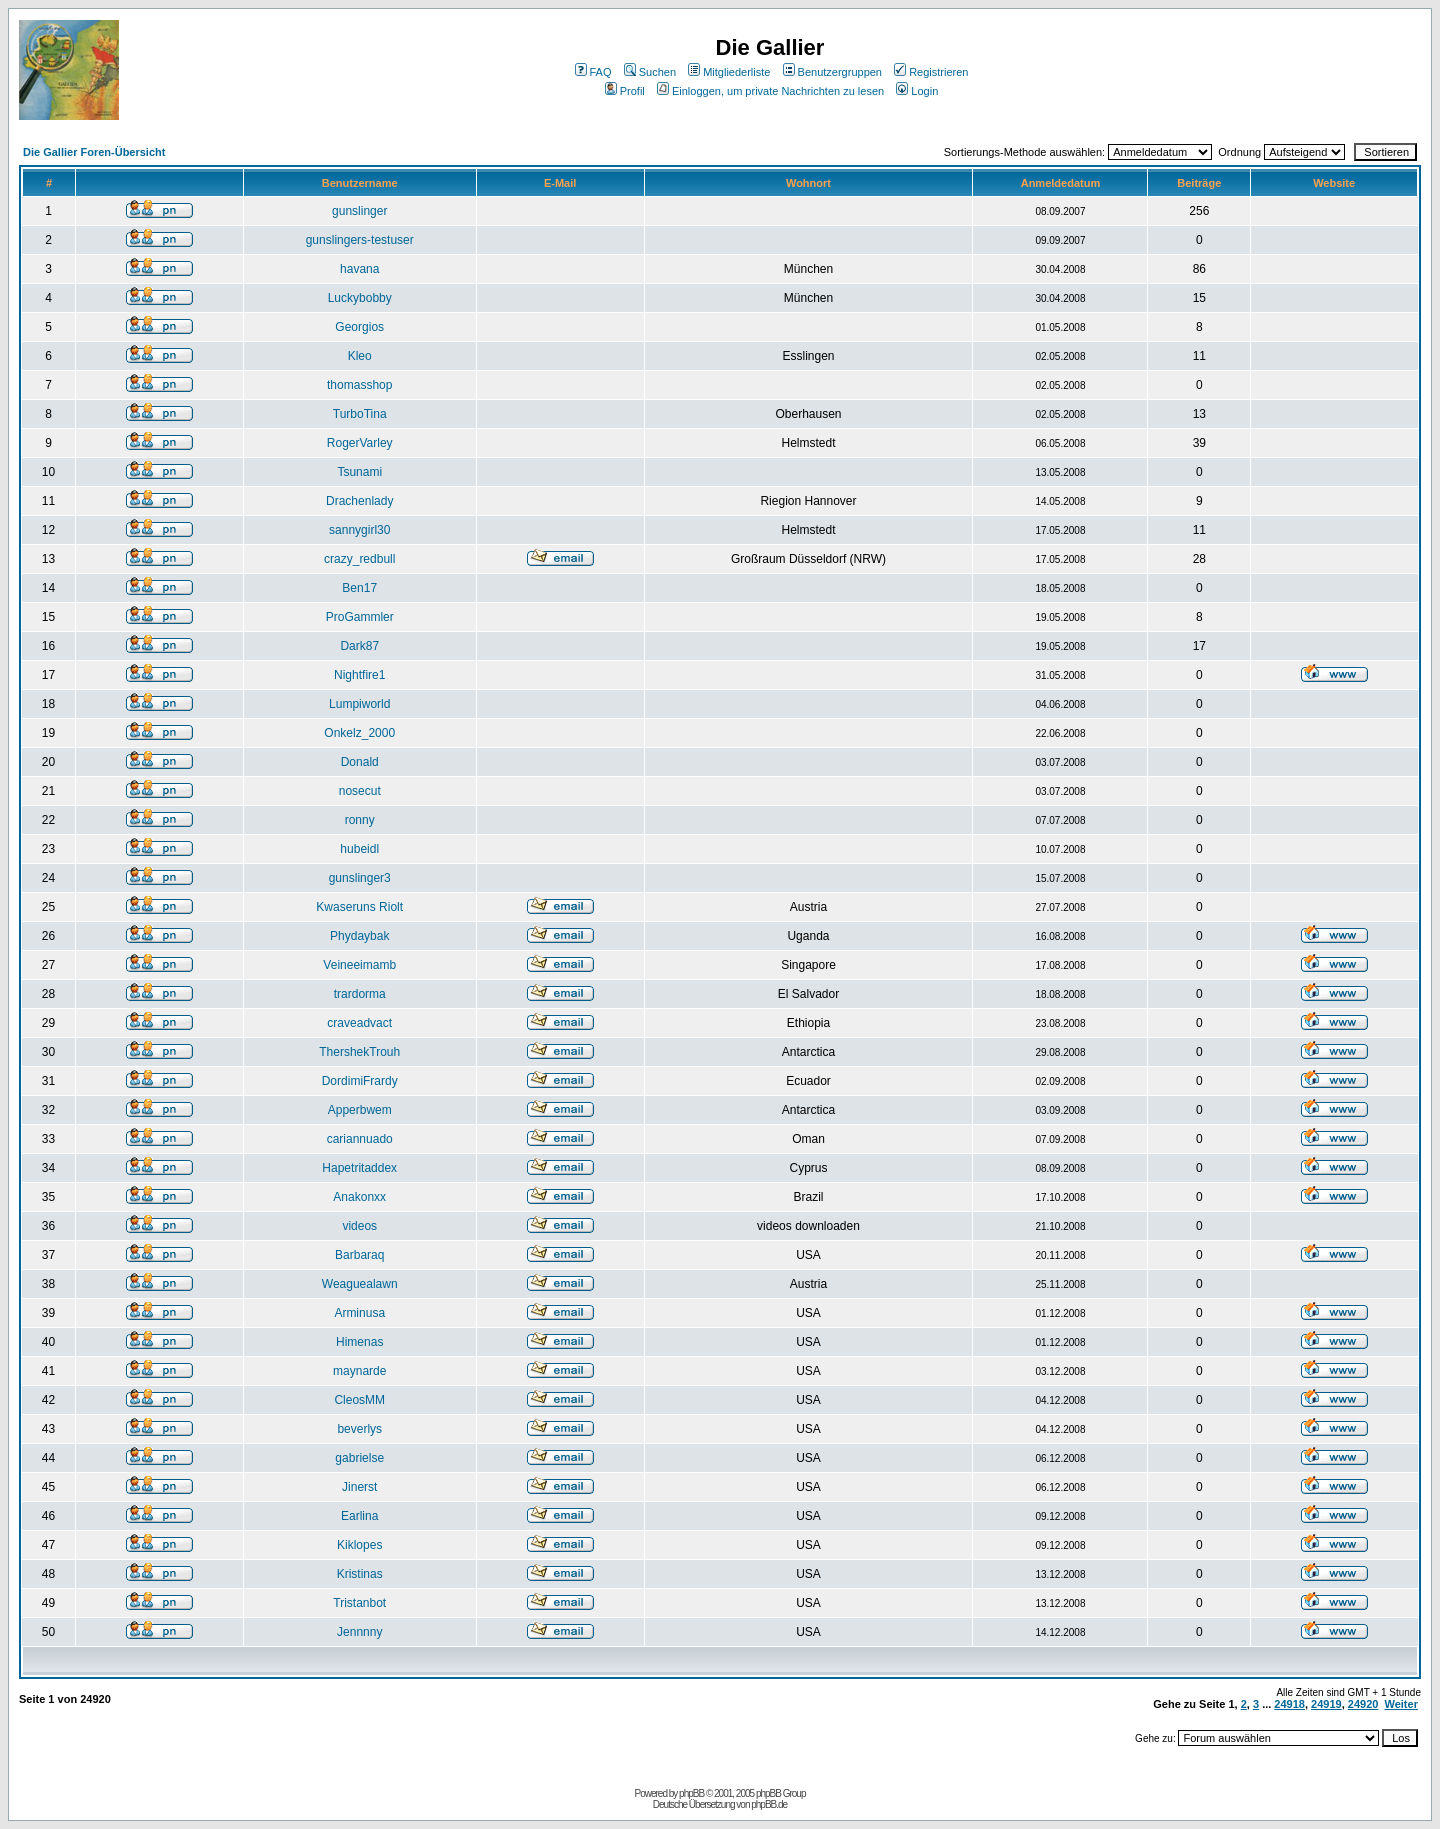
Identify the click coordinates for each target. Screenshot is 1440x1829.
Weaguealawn (360, 1284)
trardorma (360, 994)
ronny (360, 820)
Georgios (359, 327)
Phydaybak (359, 936)
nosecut (360, 791)
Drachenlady (359, 501)
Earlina (359, 1516)
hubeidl (359, 849)
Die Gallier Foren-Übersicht (94, 152)
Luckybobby (360, 298)
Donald (360, 762)
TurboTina (360, 414)
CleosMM (359, 1400)
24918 (1289, 1704)
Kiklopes (359, 1545)
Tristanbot (359, 1603)
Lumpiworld (359, 704)
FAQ (593, 72)
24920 (1363, 1704)
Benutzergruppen (832, 72)
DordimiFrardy (360, 1081)
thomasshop (359, 385)
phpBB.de (769, 1804)
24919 (1326, 1704)
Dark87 (359, 646)
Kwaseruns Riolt (359, 907)
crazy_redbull (359, 559)
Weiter (1401, 1704)
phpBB (691, 1793)
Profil (625, 91)
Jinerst (359, 1487)
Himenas (359, 1342)
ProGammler (360, 617)
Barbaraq (359, 1255)
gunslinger (359, 211)
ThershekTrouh (359, 1052)
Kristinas (360, 1574)
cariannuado (360, 1139)
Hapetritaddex (359, 1168)
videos (359, 1226)
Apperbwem (360, 1110)
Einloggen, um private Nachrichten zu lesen (770, 91)
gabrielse (359, 1458)
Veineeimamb (359, 965)
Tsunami (359, 472)
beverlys (359, 1429)
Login (917, 91)
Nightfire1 (359, 675)
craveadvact (359, 1023)
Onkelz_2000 (359, 733)
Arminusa (359, 1313)
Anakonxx (359, 1197)
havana (359, 269)
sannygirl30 (359, 530)
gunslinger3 (360, 878)
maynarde (359, 1371)
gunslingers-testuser (360, 240)
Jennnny (359, 1632)
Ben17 (359, 588)
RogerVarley (360, 443)
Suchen (650, 72)
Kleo (360, 356)
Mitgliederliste (729, 72)
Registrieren (931, 72)
